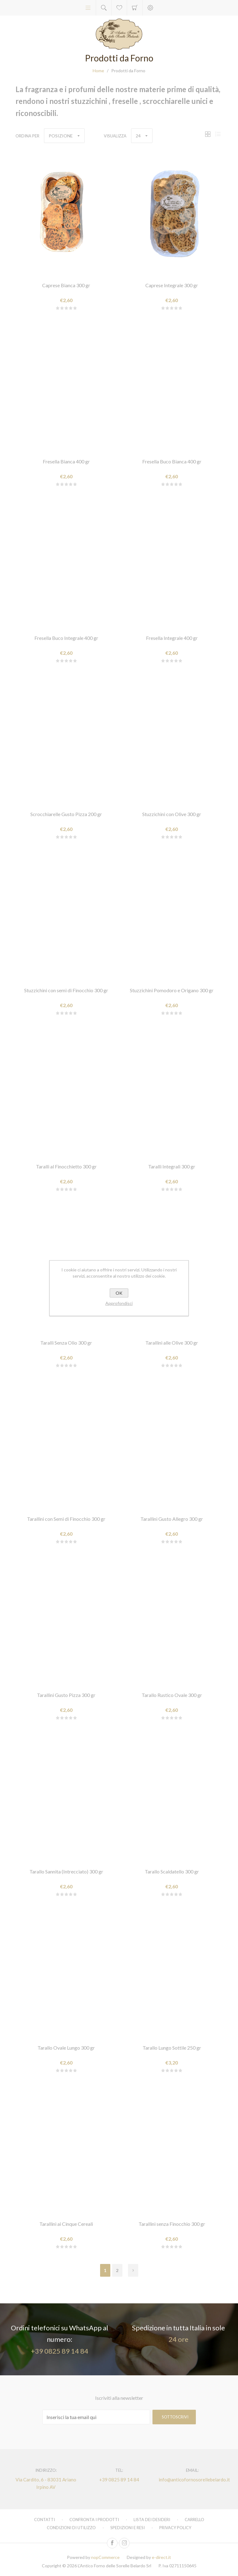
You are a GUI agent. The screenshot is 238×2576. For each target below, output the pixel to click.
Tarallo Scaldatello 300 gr (172, 1871)
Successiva (133, 2270)
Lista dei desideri (152, 2519)
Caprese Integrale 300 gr (171, 285)
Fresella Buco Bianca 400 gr (171, 461)
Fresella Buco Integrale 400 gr (66, 638)
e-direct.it (161, 2557)
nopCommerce (105, 2557)
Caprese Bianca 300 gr (66, 285)
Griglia (207, 134)
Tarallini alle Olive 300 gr (171, 1343)
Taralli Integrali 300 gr (171, 1166)
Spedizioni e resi (127, 2527)
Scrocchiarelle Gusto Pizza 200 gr (66, 814)
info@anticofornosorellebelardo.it (192, 2479)
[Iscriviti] (96, 2417)
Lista (218, 134)
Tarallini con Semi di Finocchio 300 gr (66, 1519)
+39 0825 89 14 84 (59, 2351)
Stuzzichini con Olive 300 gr (171, 814)
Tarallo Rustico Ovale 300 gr (172, 1695)
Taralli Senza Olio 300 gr (66, 1343)
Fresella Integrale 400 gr (172, 638)
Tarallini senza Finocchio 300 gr (172, 2224)
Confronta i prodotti (94, 2519)
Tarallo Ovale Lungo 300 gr (66, 2048)
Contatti (44, 2519)
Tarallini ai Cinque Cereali (66, 2224)
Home (98, 70)
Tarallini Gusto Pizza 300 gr (66, 1695)
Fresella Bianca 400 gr (66, 461)
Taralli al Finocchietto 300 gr (66, 1166)
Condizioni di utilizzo (71, 2527)
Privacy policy (175, 2527)
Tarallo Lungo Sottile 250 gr (172, 2048)
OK (119, 1293)
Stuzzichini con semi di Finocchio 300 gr (66, 990)
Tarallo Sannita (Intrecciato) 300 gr (66, 1871)
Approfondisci (119, 1303)
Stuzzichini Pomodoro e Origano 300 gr (172, 990)
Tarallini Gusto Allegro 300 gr (171, 1519)
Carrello (134, 8)
